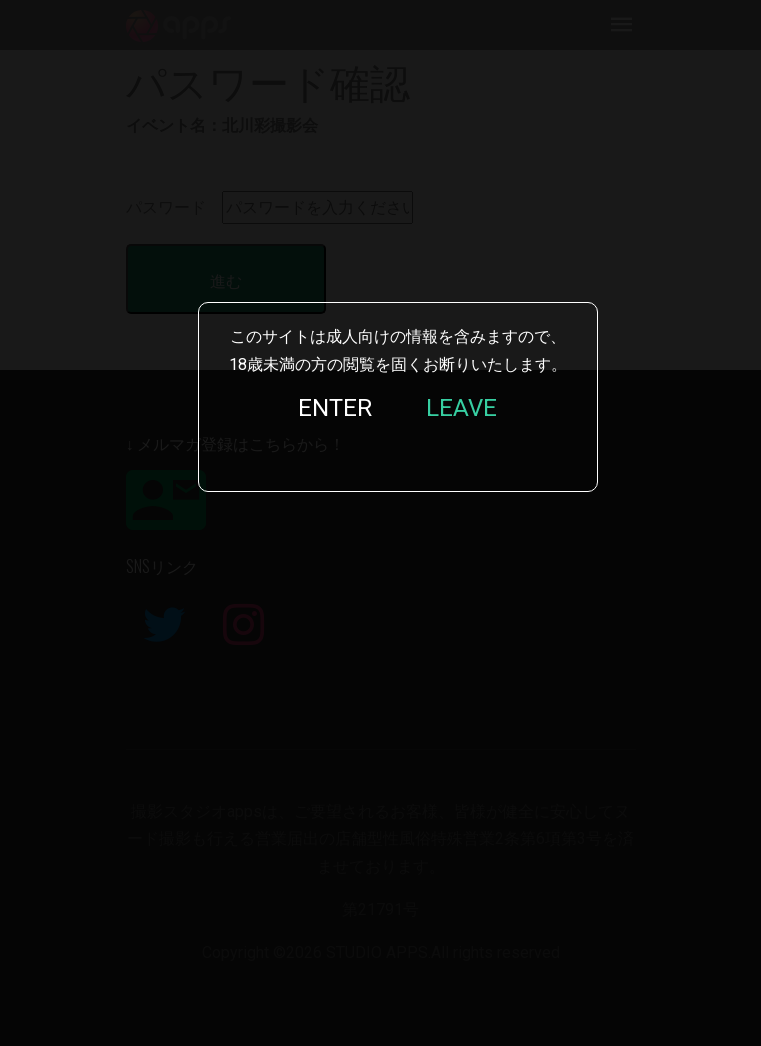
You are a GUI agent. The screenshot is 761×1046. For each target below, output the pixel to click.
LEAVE (461, 408)
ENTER (335, 408)
